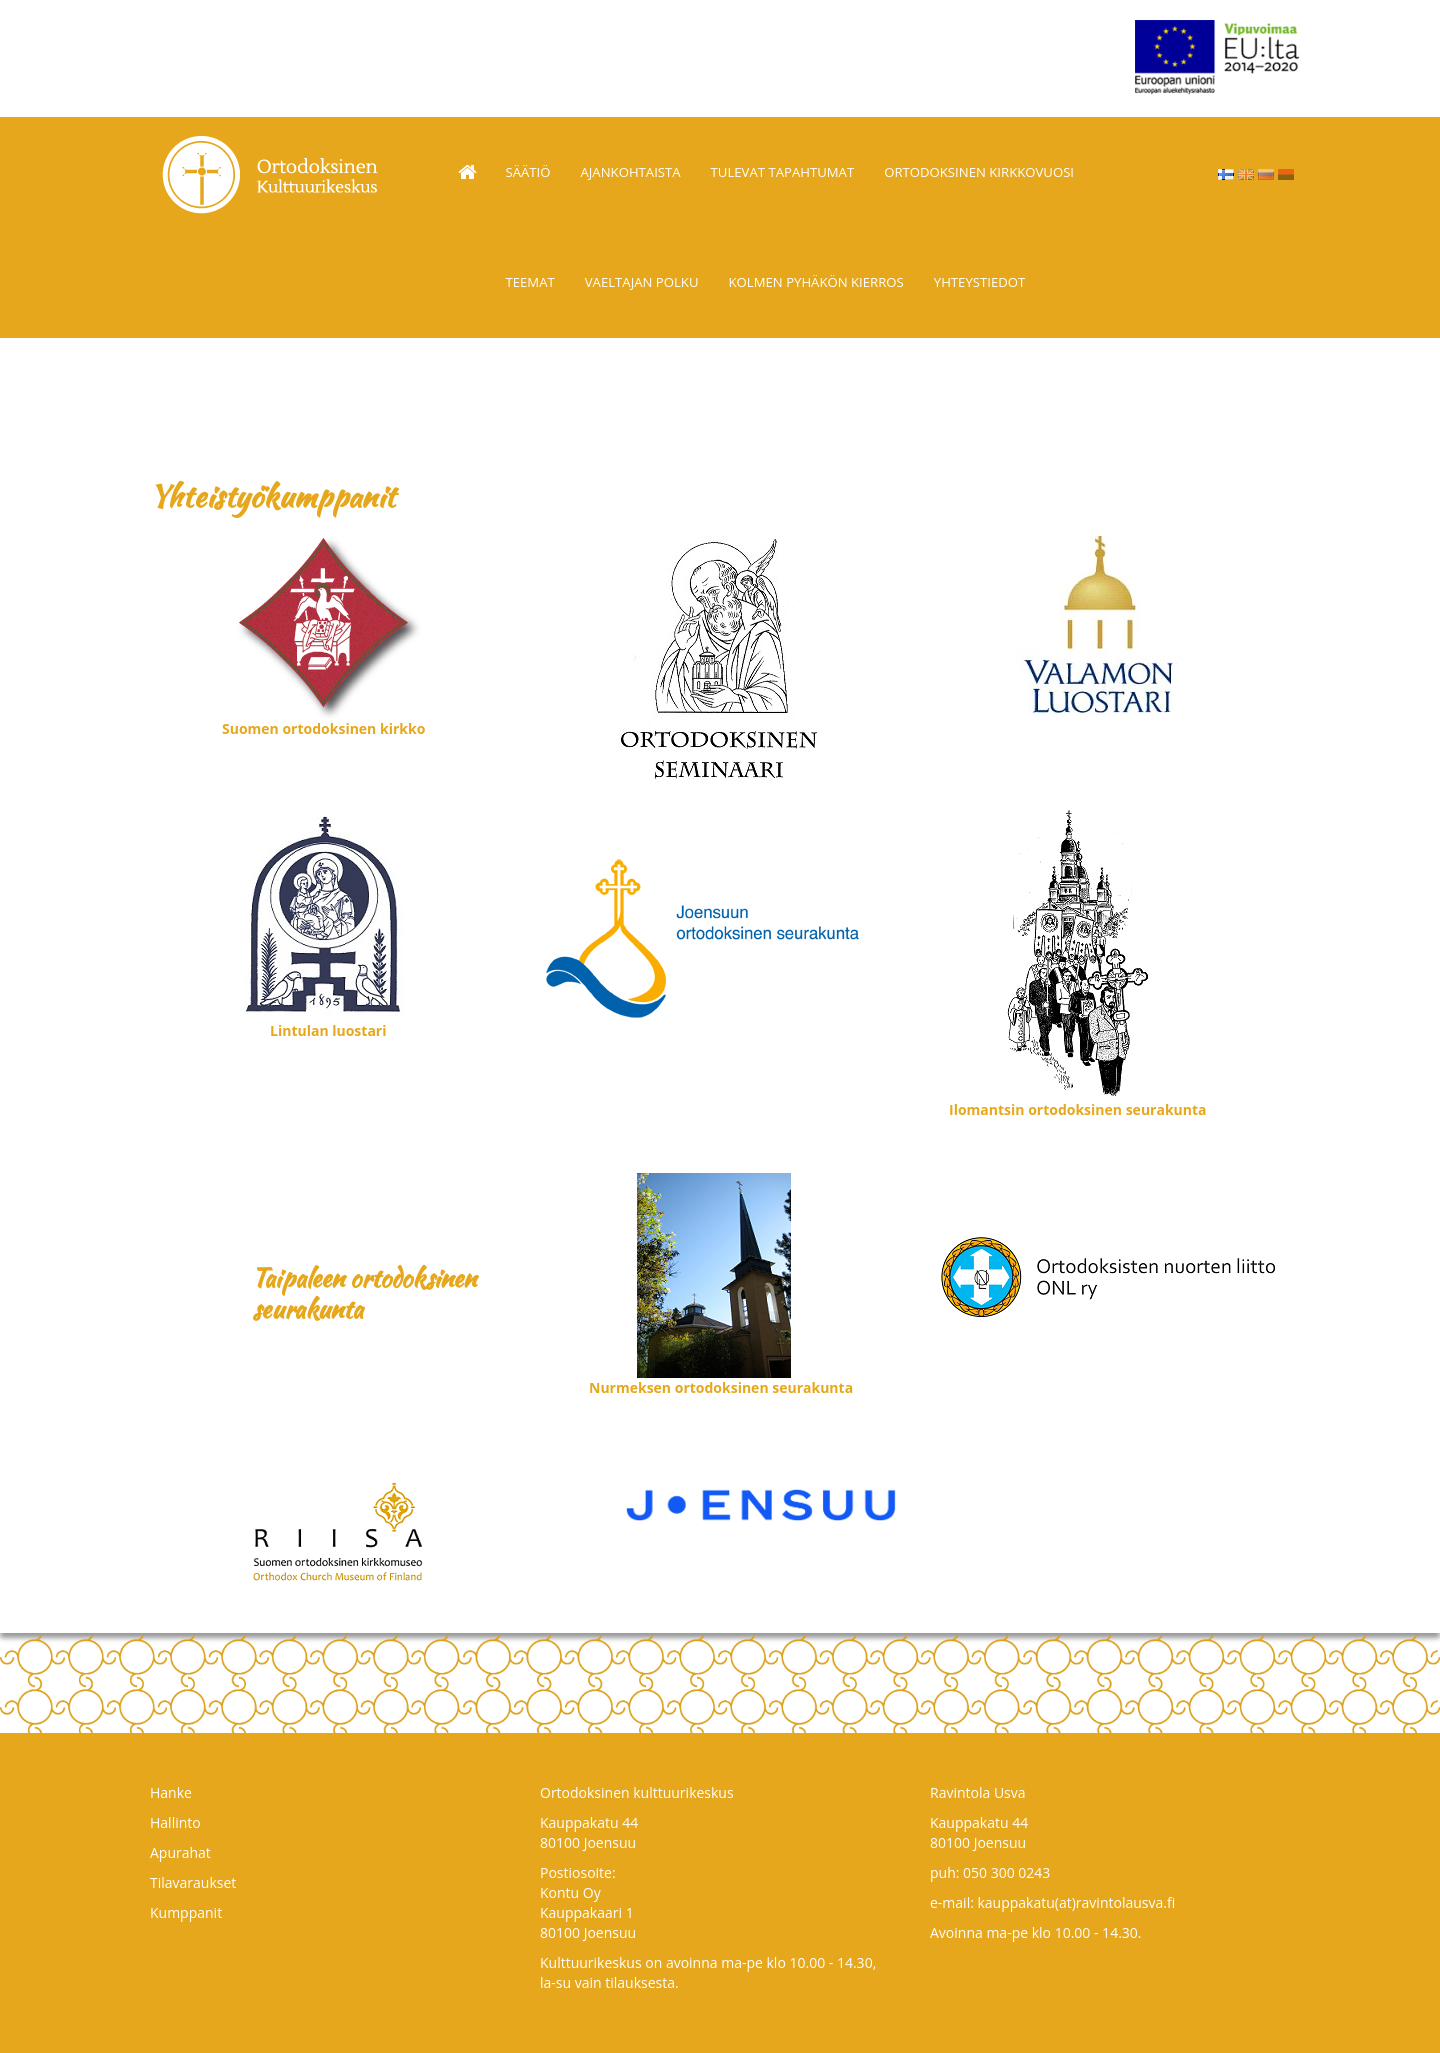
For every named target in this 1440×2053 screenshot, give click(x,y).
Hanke (171, 1792)
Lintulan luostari (328, 1030)
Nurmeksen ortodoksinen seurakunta (721, 1387)
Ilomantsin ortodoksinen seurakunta (1078, 1109)
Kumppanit (186, 1912)
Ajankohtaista (631, 172)
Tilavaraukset (193, 1882)
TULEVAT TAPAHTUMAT (783, 172)
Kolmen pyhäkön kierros (816, 282)
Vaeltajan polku (642, 282)
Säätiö (528, 172)
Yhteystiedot (979, 282)
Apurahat (180, 1852)
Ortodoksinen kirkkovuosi (979, 172)
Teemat (530, 282)
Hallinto (175, 1822)
